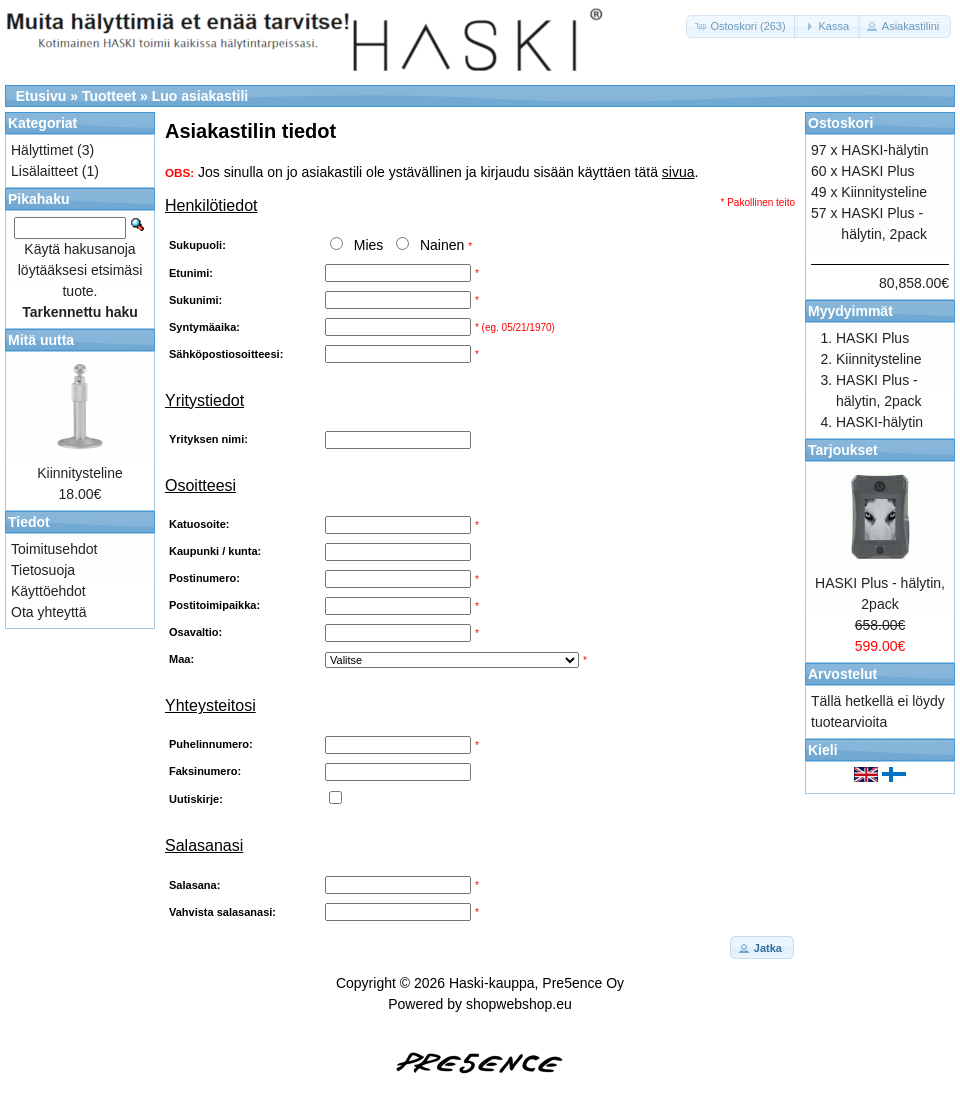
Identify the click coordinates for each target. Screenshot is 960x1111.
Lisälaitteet (44, 171)
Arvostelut (842, 674)
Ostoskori (840, 123)
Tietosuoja (43, 570)
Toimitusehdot (54, 549)
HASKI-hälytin (884, 150)
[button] (741, 26)
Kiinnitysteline (80, 473)
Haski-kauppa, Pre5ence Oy (536, 983)
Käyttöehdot (48, 591)
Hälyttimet (42, 150)
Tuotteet (109, 96)
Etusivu (41, 96)
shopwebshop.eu (519, 1004)
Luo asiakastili (200, 96)
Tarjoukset (843, 450)
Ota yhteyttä (48, 612)
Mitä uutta (41, 340)
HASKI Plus (877, 171)
